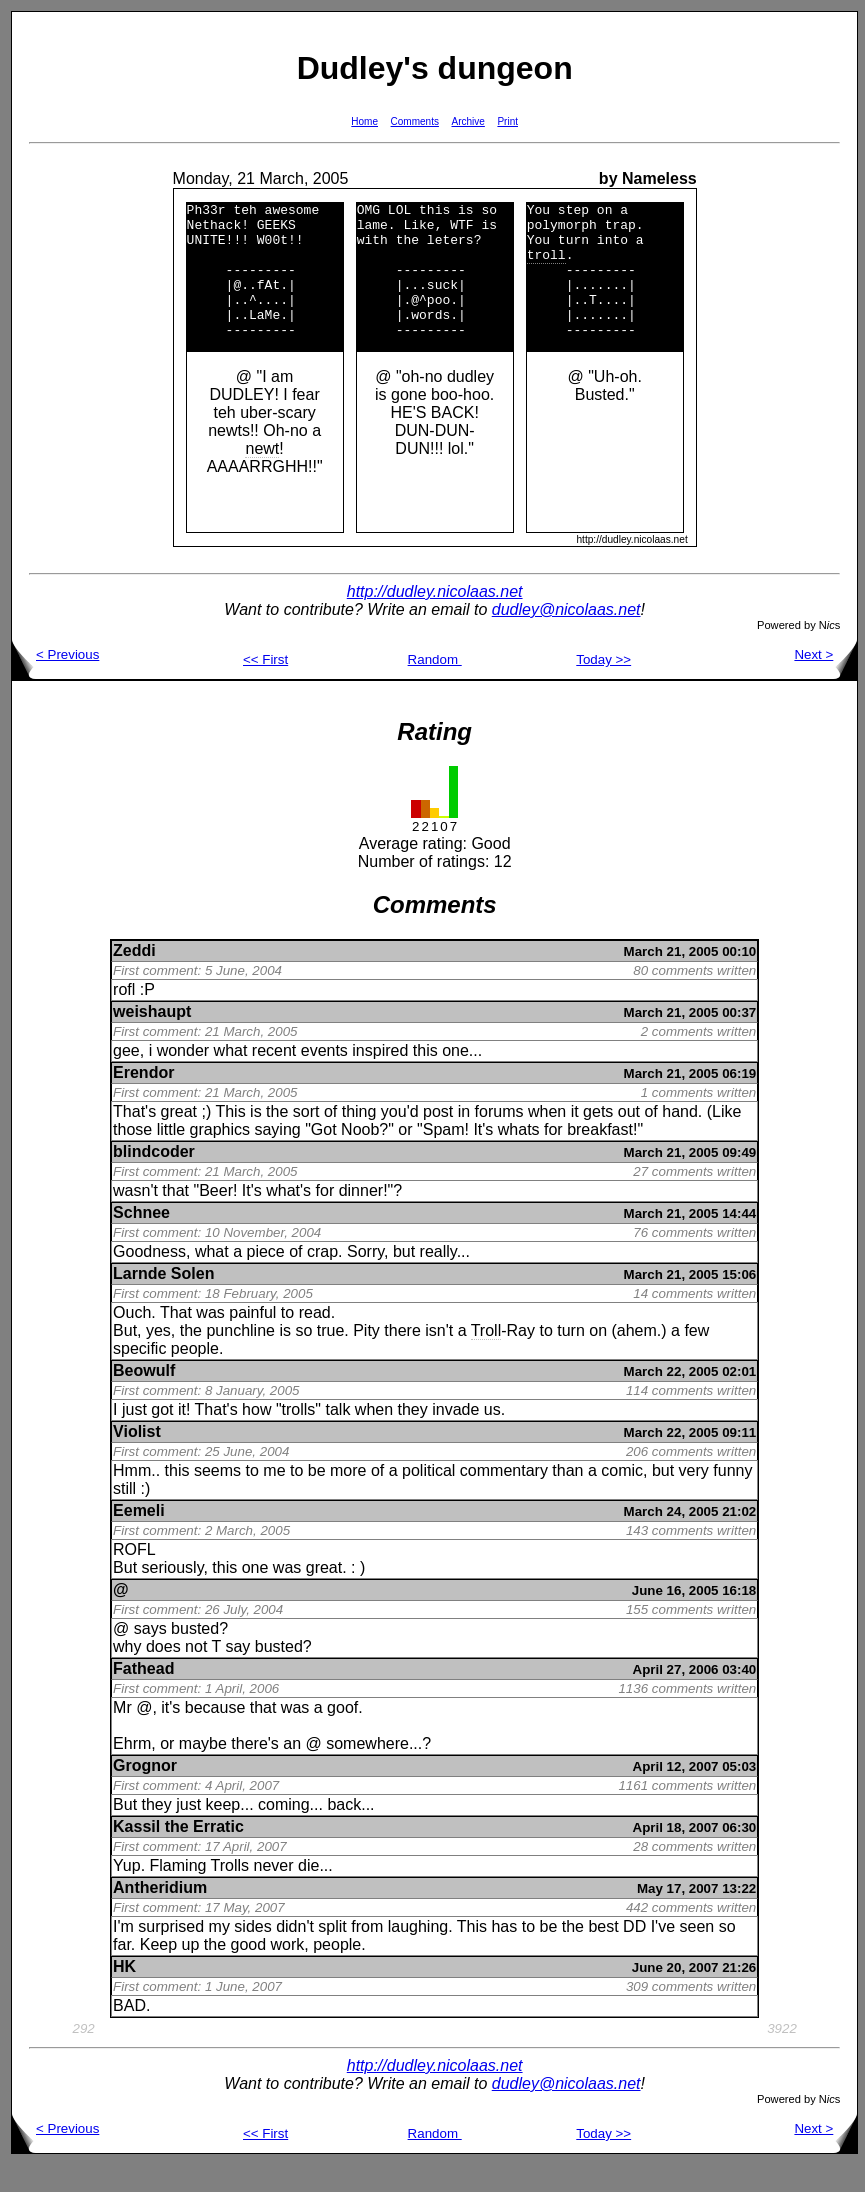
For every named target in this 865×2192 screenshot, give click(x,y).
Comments (415, 121)
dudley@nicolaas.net (566, 636)
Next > (825, 681)
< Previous (55, 681)
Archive (468, 121)
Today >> (603, 686)
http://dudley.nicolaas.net (435, 618)
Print (507, 121)
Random (435, 686)
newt (263, 475)
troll (546, 266)
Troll (486, 1357)
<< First (265, 686)
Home (364, 121)
